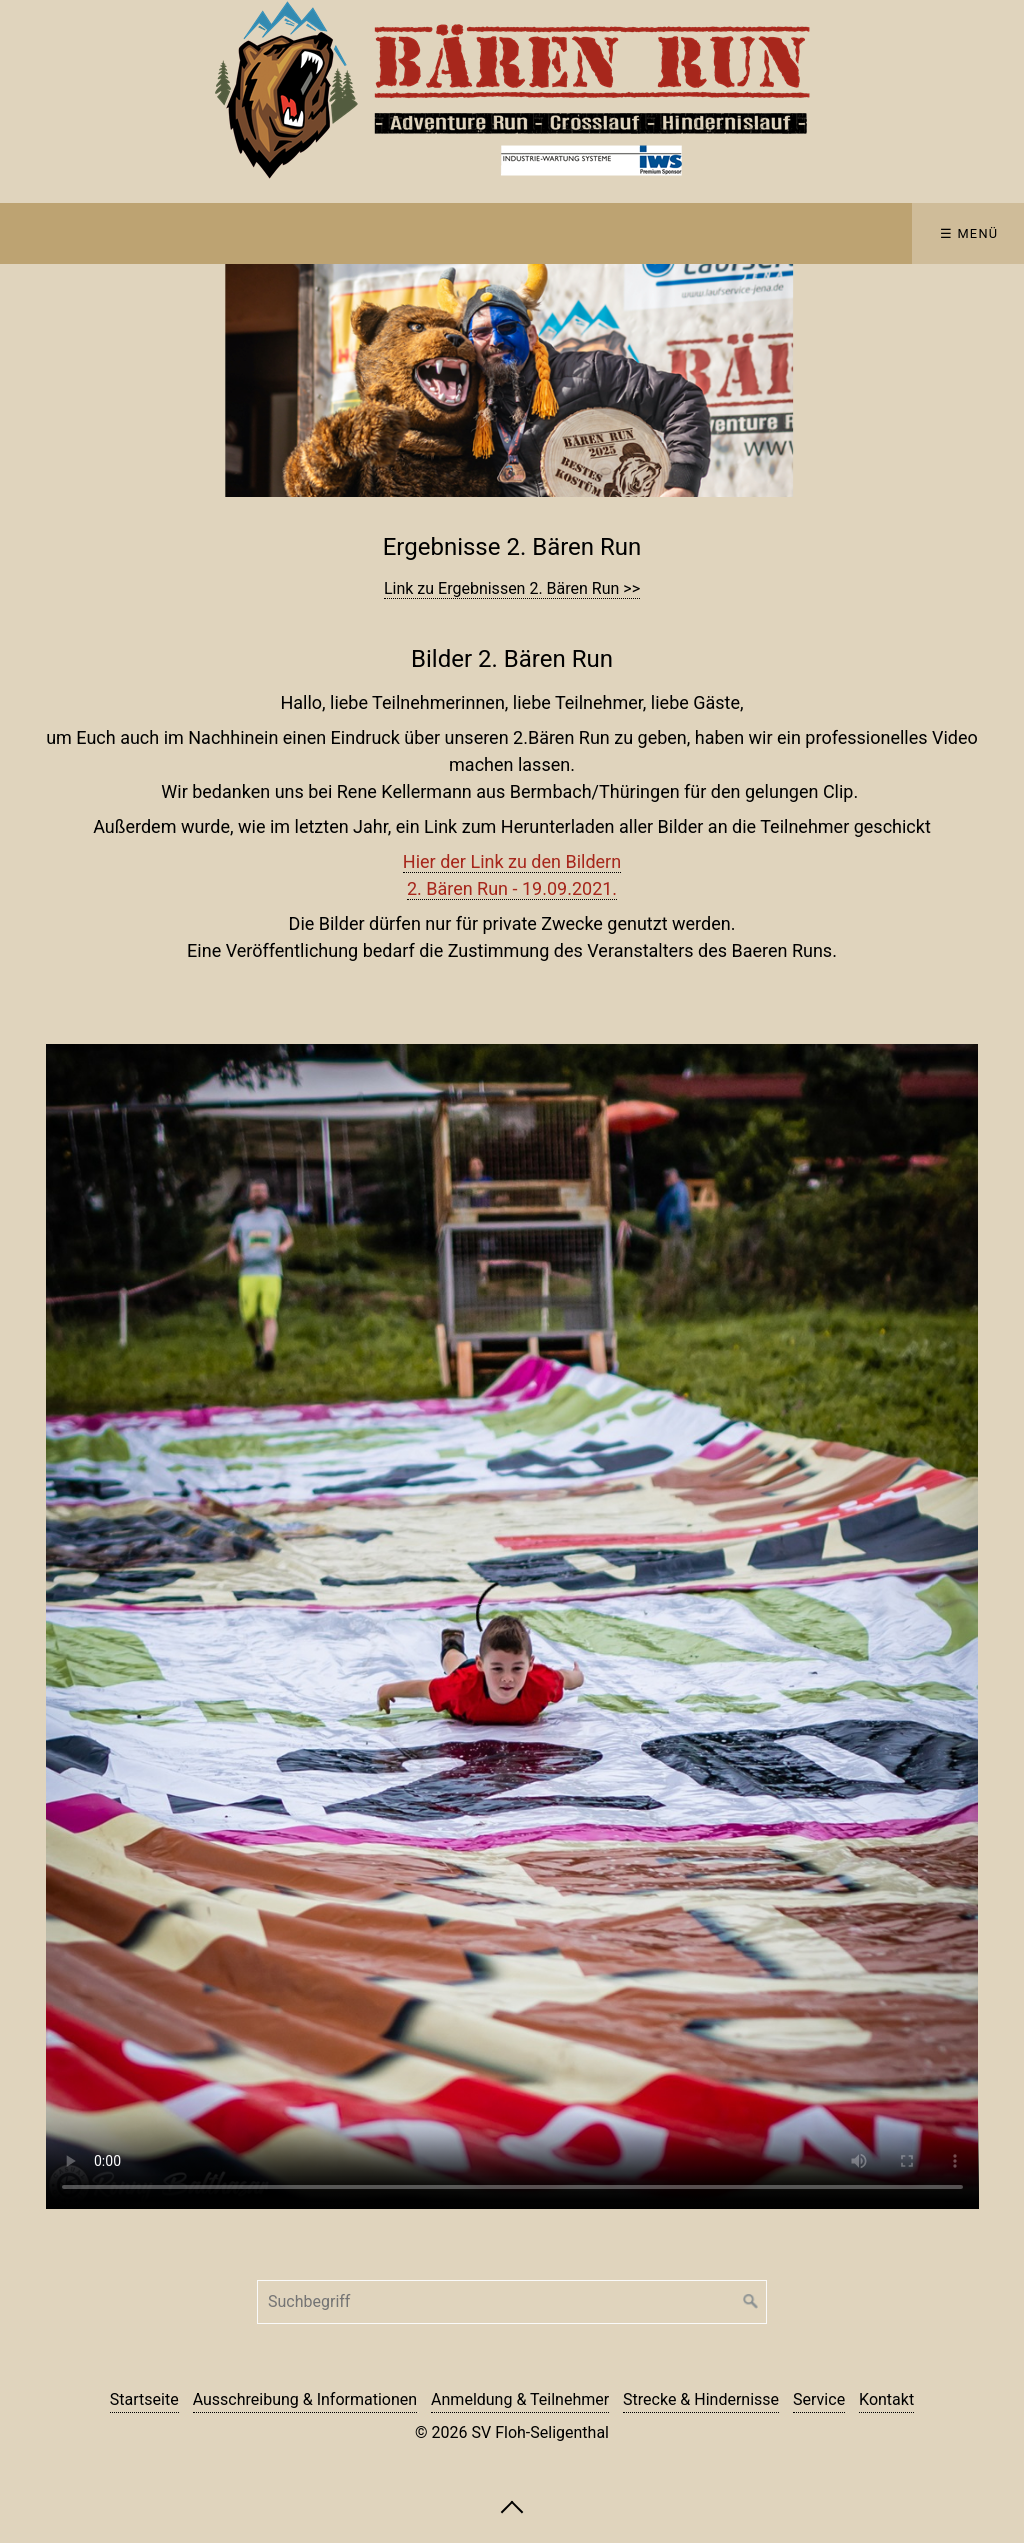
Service (819, 2399)
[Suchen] (751, 2302)
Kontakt (886, 2399)
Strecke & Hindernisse (701, 2399)
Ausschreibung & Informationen (305, 2399)
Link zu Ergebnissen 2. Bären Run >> (512, 588)
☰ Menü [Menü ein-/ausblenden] (969, 233)
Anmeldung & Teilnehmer (520, 2399)
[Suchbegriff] (512, 2302)
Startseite (144, 2399)
